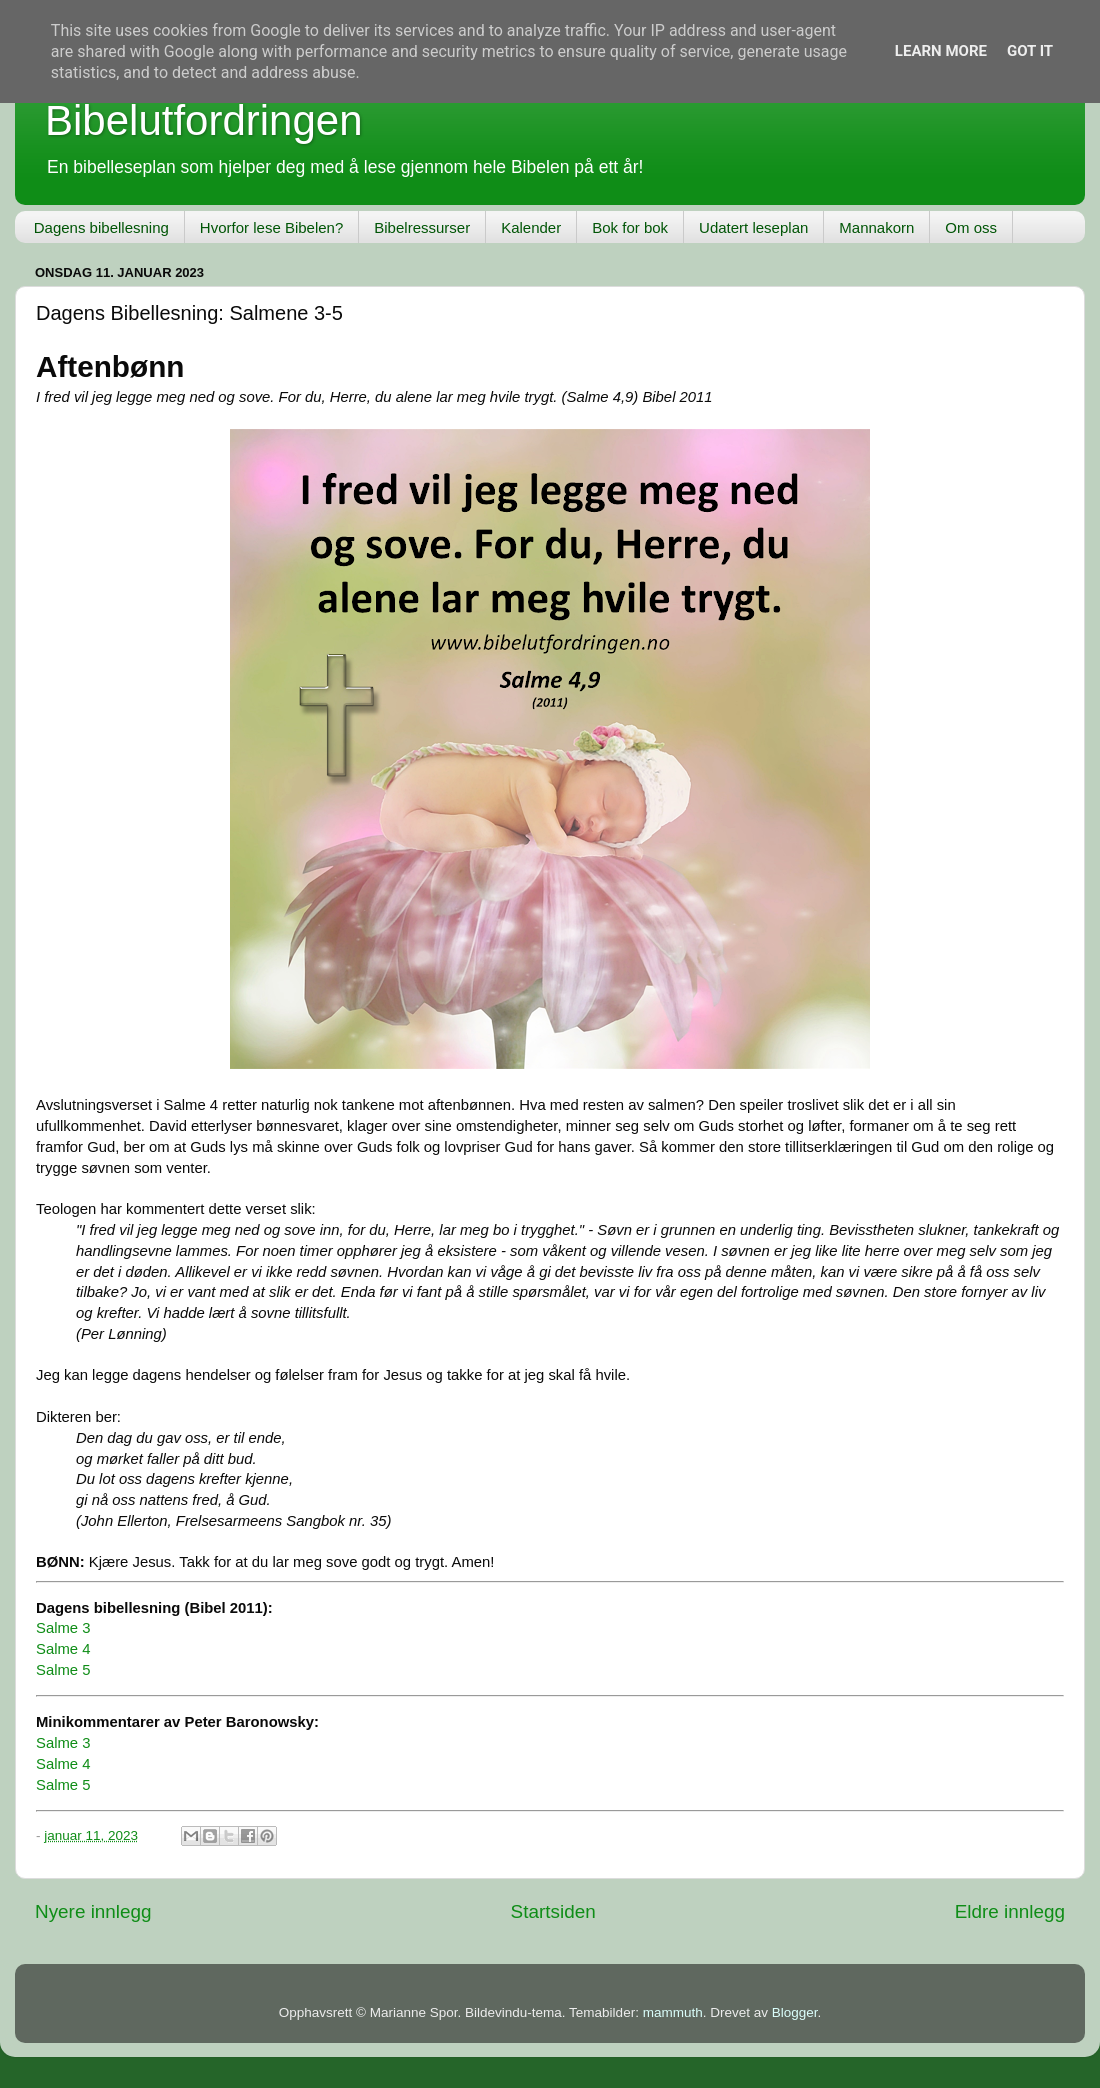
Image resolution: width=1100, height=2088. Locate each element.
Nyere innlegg (93, 1911)
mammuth (673, 2012)
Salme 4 (63, 1649)
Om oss (971, 227)
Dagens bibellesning (101, 227)
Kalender (531, 227)
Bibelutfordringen (204, 120)
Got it (1030, 51)
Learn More (941, 51)
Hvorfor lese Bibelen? (271, 227)
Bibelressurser (422, 227)
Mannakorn (876, 227)
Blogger (795, 2012)
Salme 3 (63, 1628)
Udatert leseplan (753, 227)
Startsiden (553, 1911)
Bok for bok (630, 227)
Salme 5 (63, 1670)
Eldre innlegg (1010, 1911)
